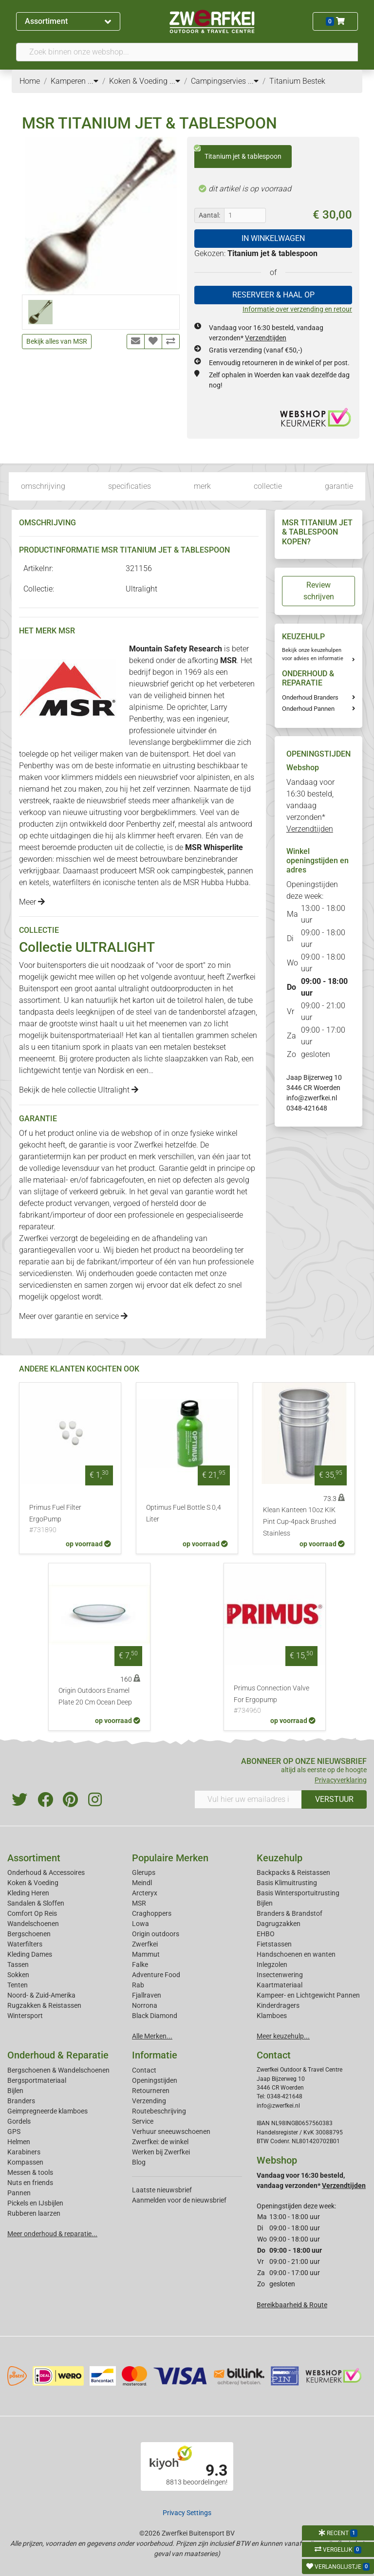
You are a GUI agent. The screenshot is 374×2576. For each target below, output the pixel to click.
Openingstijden (154, 2080)
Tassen (18, 1964)
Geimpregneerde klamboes (47, 2111)
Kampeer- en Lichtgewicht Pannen (308, 1995)
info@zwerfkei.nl (311, 1098)
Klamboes (272, 2016)
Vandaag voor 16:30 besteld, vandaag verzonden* (310, 806)
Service (142, 2121)
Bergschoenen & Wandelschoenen (58, 2070)
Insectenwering (280, 1975)
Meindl (142, 1883)
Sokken (18, 1975)
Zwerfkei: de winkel (160, 2142)
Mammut (146, 1954)
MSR (139, 1903)
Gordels (19, 2121)
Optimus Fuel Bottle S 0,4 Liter (183, 1513)
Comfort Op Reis (32, 1913)
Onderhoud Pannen (308, 708)
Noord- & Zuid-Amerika (41, 1995)
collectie (268, 486)
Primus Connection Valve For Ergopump (275, 1700)
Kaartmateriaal (279, 1985)
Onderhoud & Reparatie (58, 2055)
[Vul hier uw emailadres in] (248, 1799)
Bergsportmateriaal (36, 2080)
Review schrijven (318, 590)
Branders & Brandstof (289, 1913)
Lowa (140, 1923)
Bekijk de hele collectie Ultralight (78, 1089)
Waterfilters (24, 1944)
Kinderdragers (278, 2005)
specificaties (129, 486)
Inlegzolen (272, 1964)
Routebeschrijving (159, 2111)
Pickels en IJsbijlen (35, 2203)
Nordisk (111, 1070)
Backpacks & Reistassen (293, 1872)
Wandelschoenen (33, 1923)
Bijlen (265, 1903)
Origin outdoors (155, 1934)
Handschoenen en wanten (296, 1954)
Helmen (18, 2142)
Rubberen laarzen (33, 2213)
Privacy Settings (187, 2513)
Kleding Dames (29, 1954)
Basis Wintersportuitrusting (298, 1893)
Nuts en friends (30, 2183)
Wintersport (25, 2016)
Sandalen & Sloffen (35, 1903)
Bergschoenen (29, 1934)
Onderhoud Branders (310, 697)
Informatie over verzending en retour (297, 309)
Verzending (149, 2101)
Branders (21, 2101)
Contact (144, 2070)
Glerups (143, 1872)
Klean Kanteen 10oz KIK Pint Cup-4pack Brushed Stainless (299, 1522)
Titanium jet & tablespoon (237, 153)
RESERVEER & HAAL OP (273, 294)
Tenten (17, 1985)
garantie (339, 486)
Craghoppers (151, 1913)
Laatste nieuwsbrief (162, 2190)
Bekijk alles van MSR (56, 341)
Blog (139, 2162)
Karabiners (23, 2152)
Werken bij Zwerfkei (161, 2152)
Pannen (19, 2193)
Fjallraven (146, 1995)
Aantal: (209, 215)
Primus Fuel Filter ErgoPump (70, 1519)
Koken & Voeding (32, 1883)
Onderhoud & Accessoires (46, 1872)
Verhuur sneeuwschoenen (171, 2131)
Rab (231, 1058)
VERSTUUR (334, 1799)
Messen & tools (30, 2172)
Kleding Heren (28, 1893)
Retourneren (150, 2090)
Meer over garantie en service (73, 1316)
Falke (140, 1964)
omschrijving (43, 486)
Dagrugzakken (278, 1923)
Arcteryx (144, 1893)
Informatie (154, 2055)
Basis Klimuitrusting (287, 1883)
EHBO (266, 1934)
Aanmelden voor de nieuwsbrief (179, 2200)
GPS (13, 2131)
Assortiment (68, 21)
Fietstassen (274, 1944)
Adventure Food (156, 1975)
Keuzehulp (279, 1858)
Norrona (144, 2005)
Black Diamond (154, 2016)
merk (202, 486)
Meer (32, 902)
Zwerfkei (145, 1944)
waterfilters (72, 882)
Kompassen (25, 2162)
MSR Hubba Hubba (216, 882)
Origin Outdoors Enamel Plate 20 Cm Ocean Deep (95, 1696)
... (93, 81)
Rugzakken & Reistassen (44, 2005)
